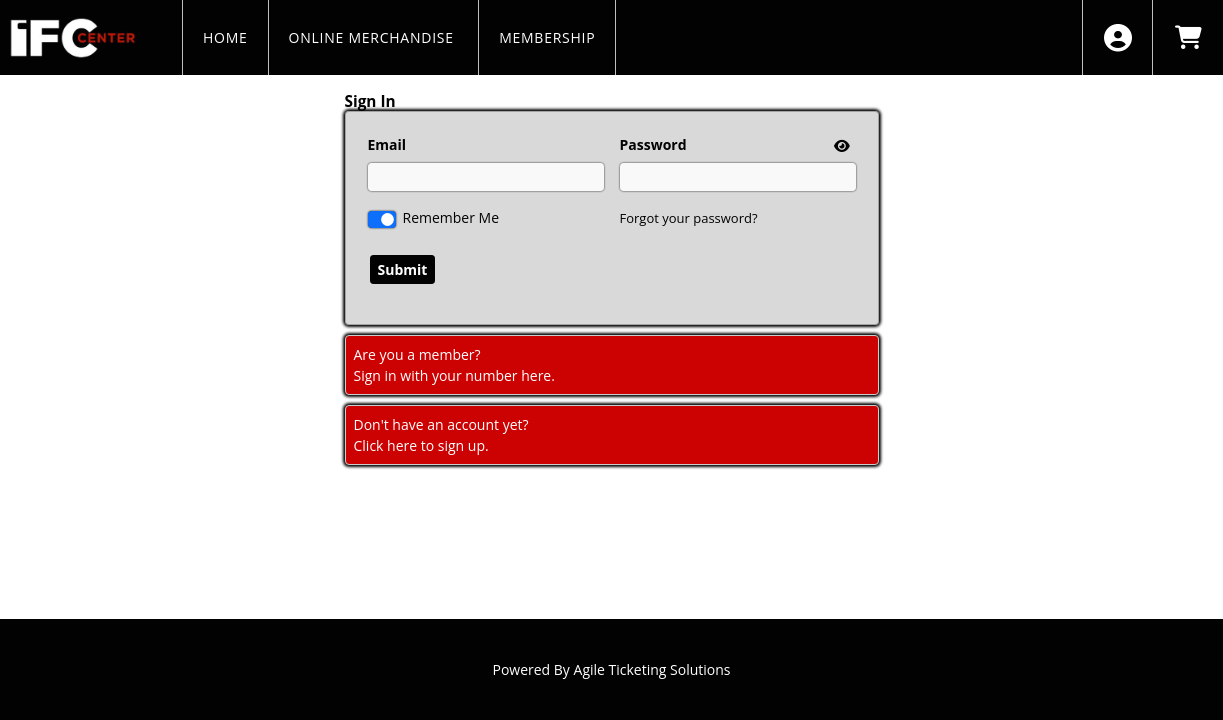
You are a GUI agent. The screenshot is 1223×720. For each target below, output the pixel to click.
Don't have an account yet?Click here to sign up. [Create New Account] (441, 435)
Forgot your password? (689, 218)
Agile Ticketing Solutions (652, 669)
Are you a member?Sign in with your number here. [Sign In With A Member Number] (454, 365)
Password (653, 144)
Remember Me (451, 217)
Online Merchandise (374, 37)
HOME (225, 37)
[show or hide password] (840, 145)
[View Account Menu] (1117, 37)
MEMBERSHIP (547, 37)
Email (387, 144)
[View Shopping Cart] (1187, 37)
